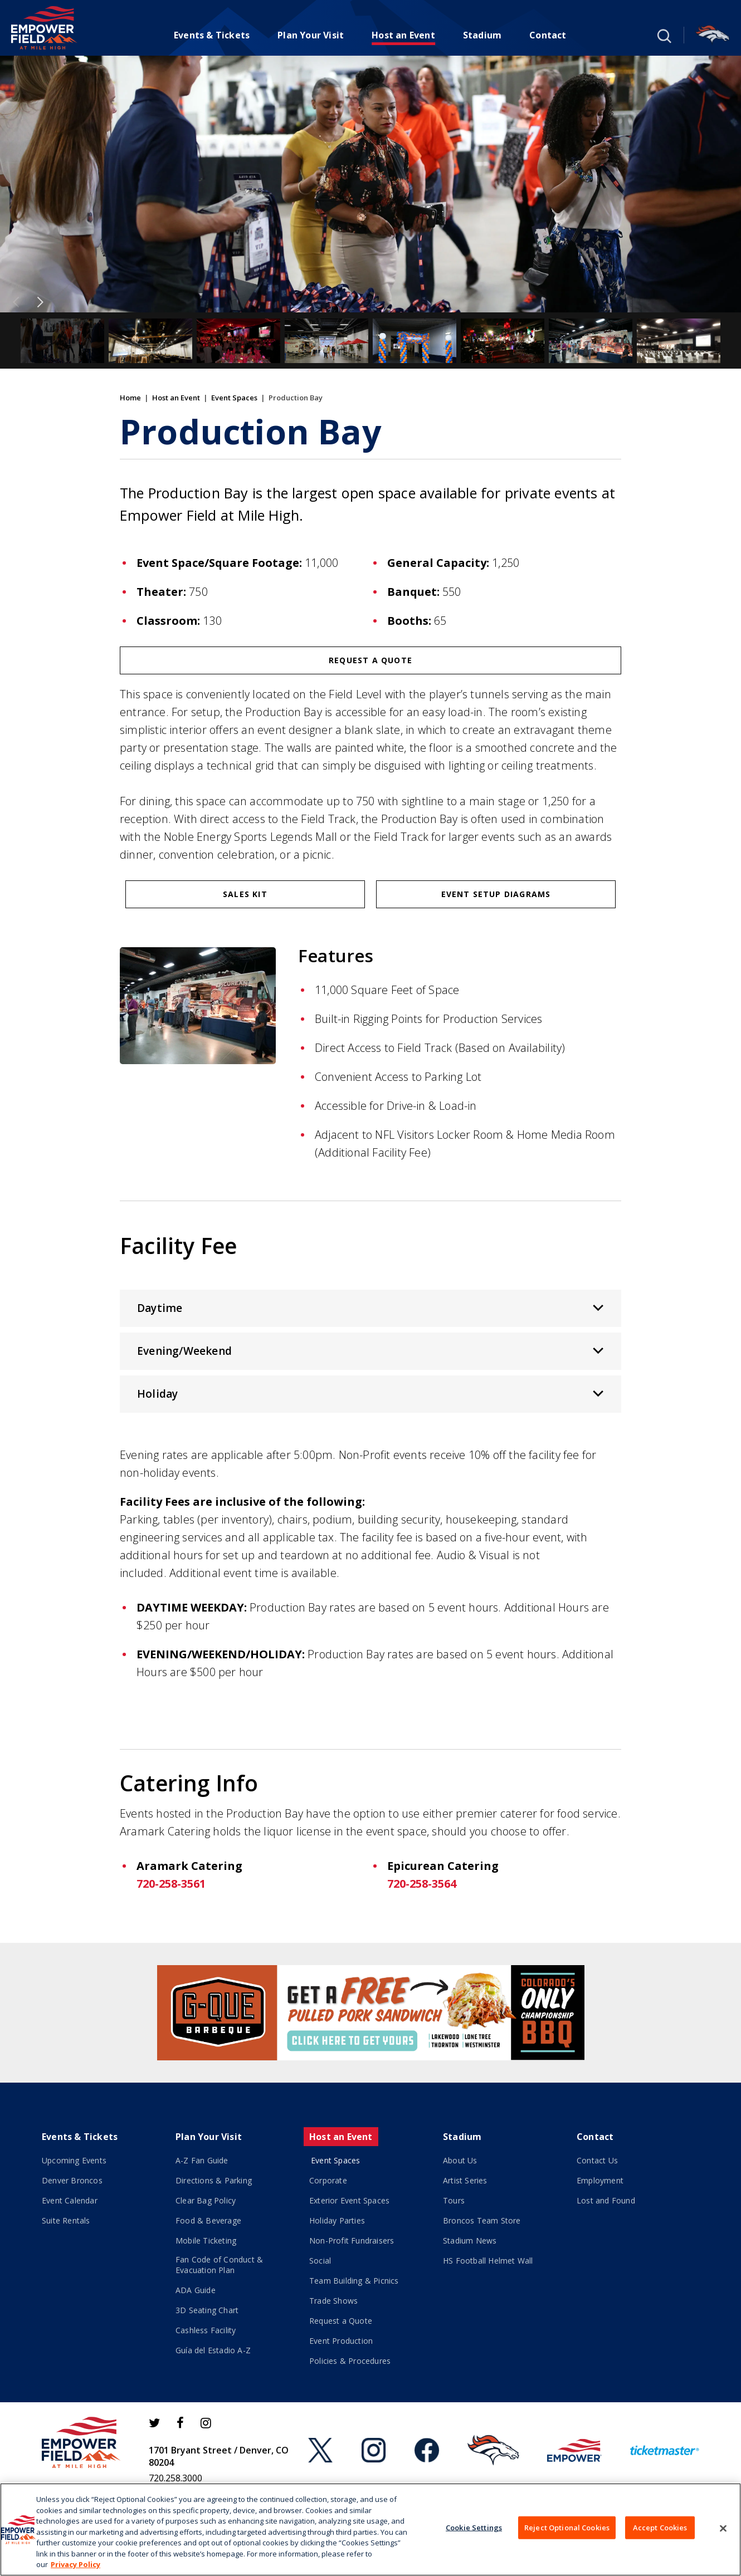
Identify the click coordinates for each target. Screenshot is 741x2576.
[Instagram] (206, 2423)
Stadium (482, 35)
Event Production (341, 2340)
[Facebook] (180, 2423)
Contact (547, 35)
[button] (663, 35)
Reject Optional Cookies (567, 2527)
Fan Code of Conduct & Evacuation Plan (219, 2264)
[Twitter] (154, 2423)
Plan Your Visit (310, 35)
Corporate (328, 2180)
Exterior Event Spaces (349, 2200)
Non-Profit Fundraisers (351, 2240)
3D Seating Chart (207, 2310)
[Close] (723, 2528)
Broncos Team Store (482, 2220)
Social (320, 2260)
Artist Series (465, 2180)
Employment (600, 2180)
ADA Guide (196, 2290)
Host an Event (403, 35)
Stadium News (469, 2240)
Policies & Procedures (350, 2360)
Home (130, 398)
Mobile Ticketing (206, 2240)
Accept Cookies (660, 2527)
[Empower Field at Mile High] (44, 28)
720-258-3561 (171, 1883)
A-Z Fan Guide (202, 2160)
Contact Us (597, 2160)
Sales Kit (245, 894)
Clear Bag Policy (206, 2200)
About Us (460, 2160)
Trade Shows (333, 2300)
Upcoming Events (74, 2160)
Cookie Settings (474, 2527)
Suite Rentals (66, 2220)
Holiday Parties (337, 2220)
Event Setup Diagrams (496, 894)
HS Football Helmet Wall (488, 2260)
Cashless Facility (206, 2330)
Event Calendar (70, 2200)
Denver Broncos (72, 2180)
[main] (370, 999)
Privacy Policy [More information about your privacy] (75, 2564)
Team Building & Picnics (354, 2280)
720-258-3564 (421, 1883)
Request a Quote (370, 660)
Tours (454, 2200)
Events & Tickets (212, 35)
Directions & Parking (214, 2180)
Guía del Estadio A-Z (213, 2350)
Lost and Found (606, 2200)
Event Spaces (234, 398)
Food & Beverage (208, 2220)
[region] (370, 2529)
